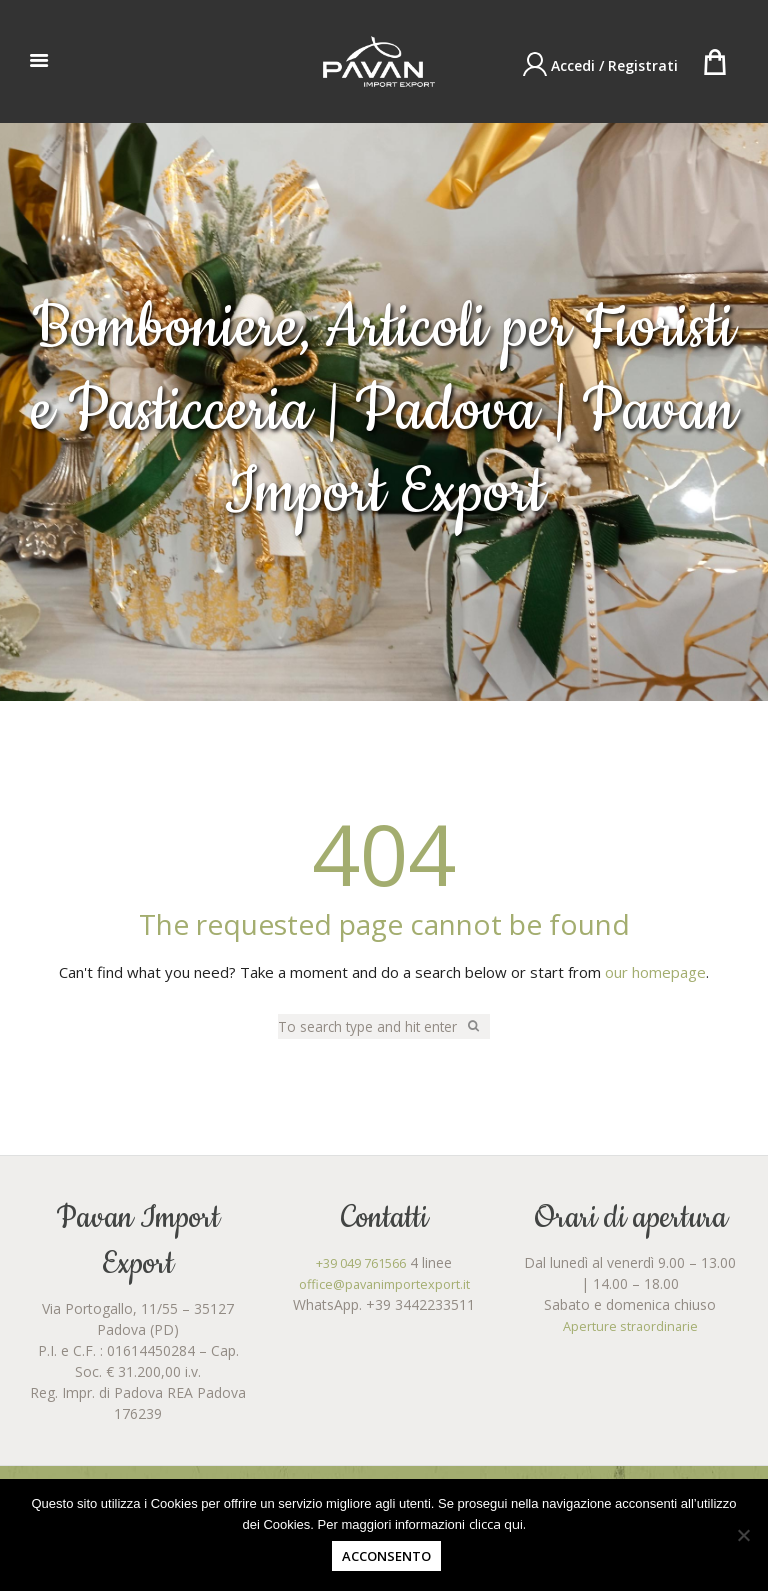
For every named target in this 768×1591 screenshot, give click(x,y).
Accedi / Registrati (614, 65)
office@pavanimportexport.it (384, 1285)
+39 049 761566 (361, 1264)
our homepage (655, 973)
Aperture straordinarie (630, 1327)
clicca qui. (497, 1524)
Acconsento (386, 1556)
